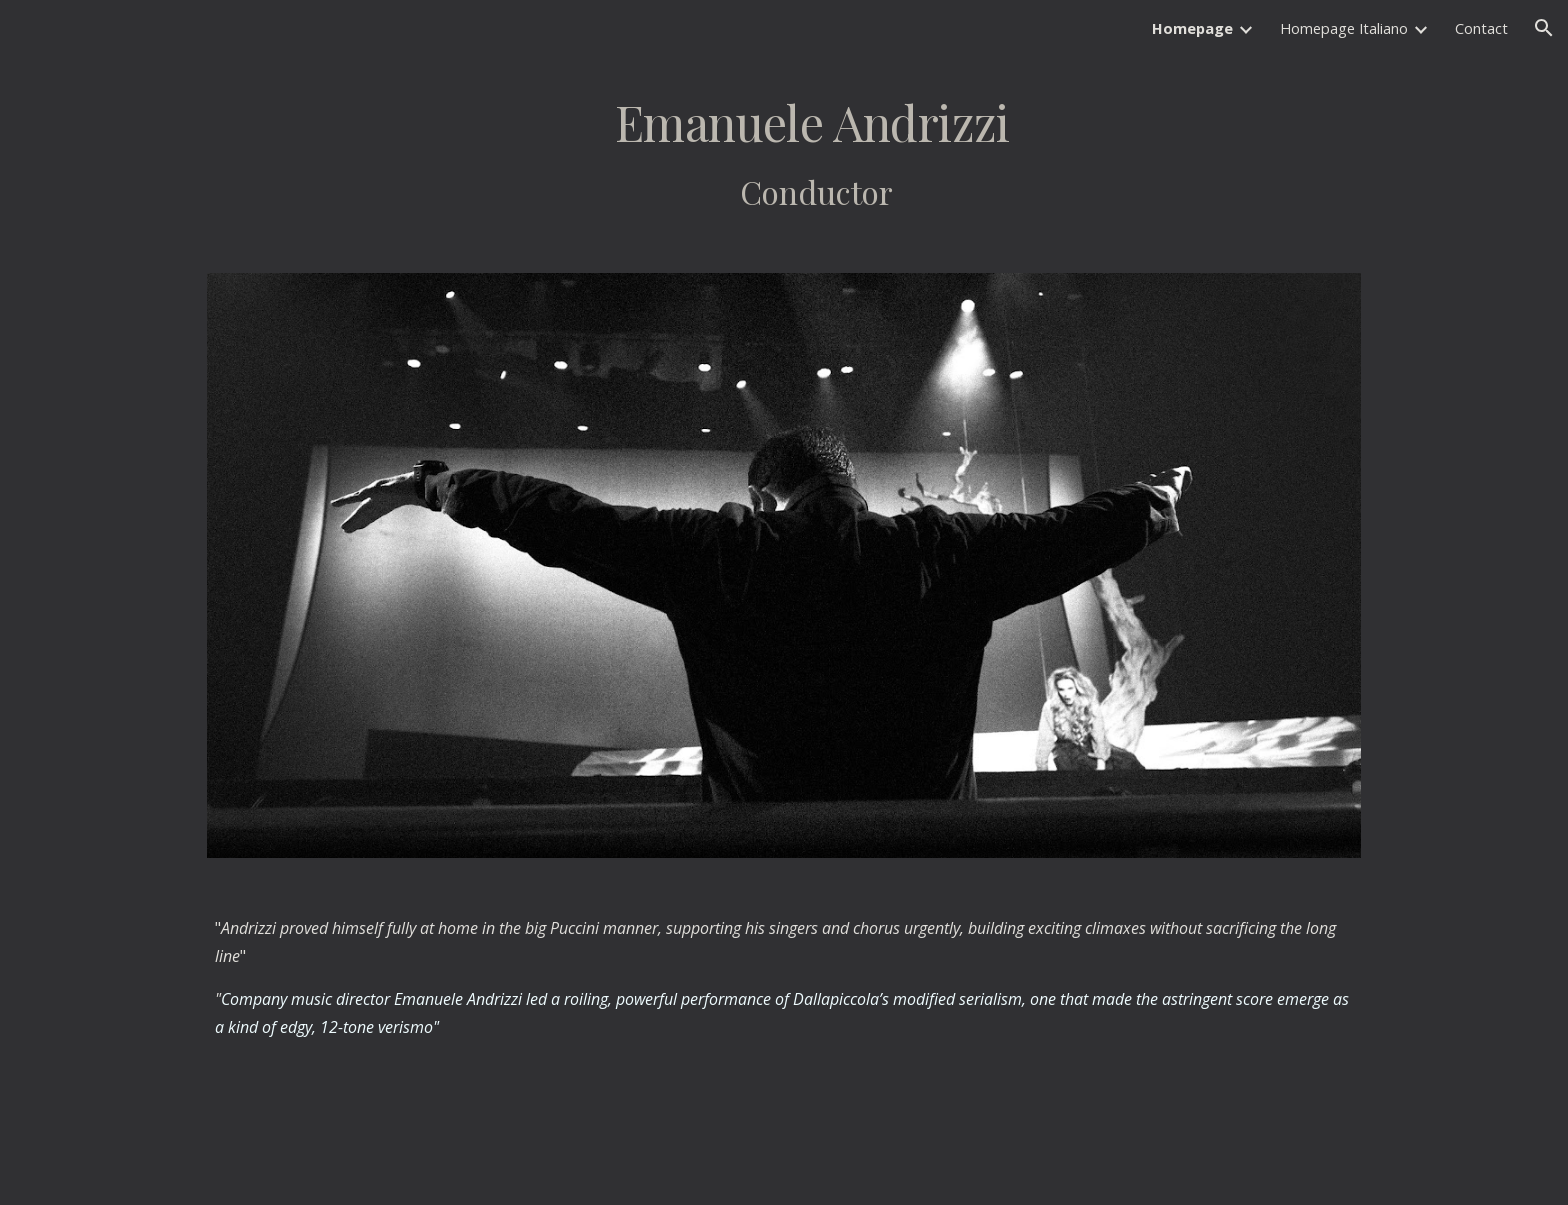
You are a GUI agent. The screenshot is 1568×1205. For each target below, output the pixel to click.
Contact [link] (1481, 28)
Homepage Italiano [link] (1344, 28)
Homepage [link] (1192, 28)
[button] (1544, 28)
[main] (784, 152)
